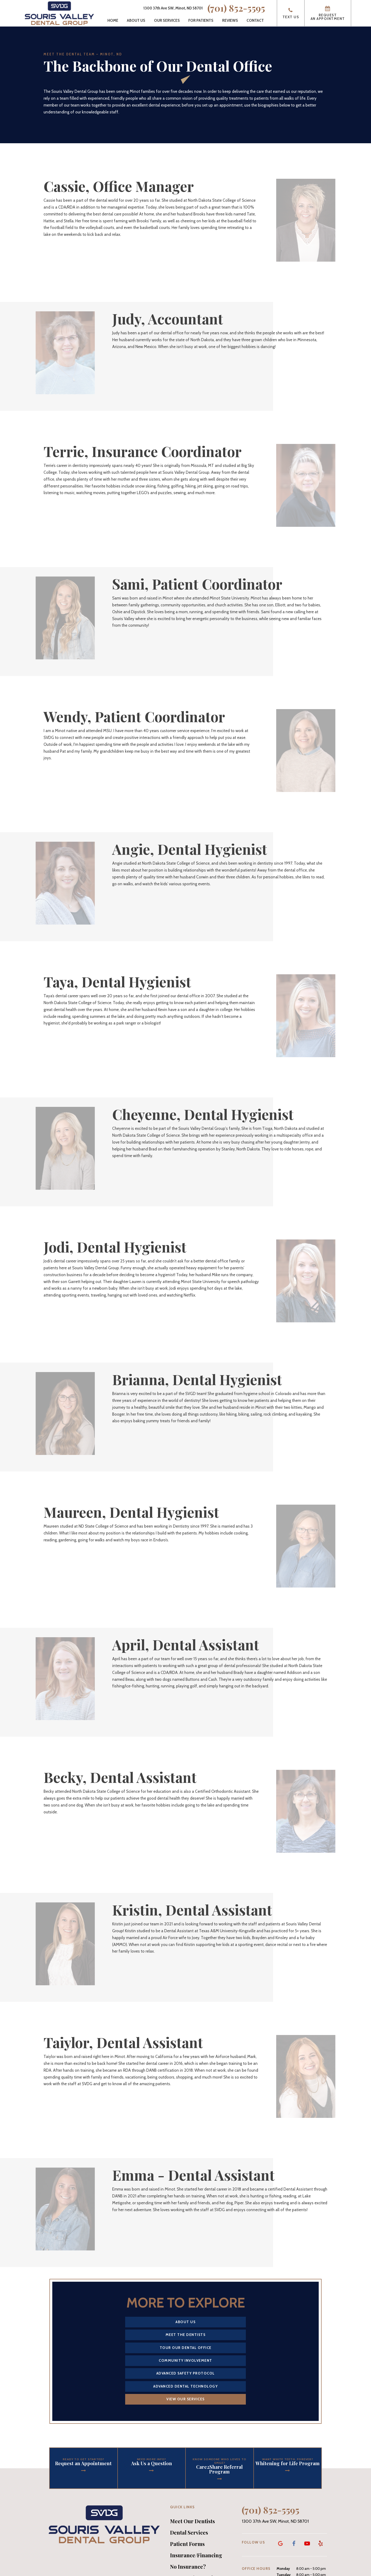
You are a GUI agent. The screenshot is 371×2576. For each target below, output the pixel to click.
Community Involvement (239, 2334)
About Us (136, 20)
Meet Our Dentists (192, 2482)
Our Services (167, 20)
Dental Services (189, 2494)
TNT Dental (128, 2558)
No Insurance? (188, 2528)
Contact (255, 20)
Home (112, 20)
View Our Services (185, 2360)
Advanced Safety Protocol (131, 2347)
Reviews (230, 20)
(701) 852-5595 (236, 8)
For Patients (200, 20)
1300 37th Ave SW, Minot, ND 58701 (173, 7)
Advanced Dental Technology (239, 2347)
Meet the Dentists (239, 2321)
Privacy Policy (92, 2551)
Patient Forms (187, 2505)
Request (328, 13)
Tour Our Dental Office (132, 2334)
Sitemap (73, 2551)
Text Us (291, 13)
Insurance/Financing (196, 2516)
